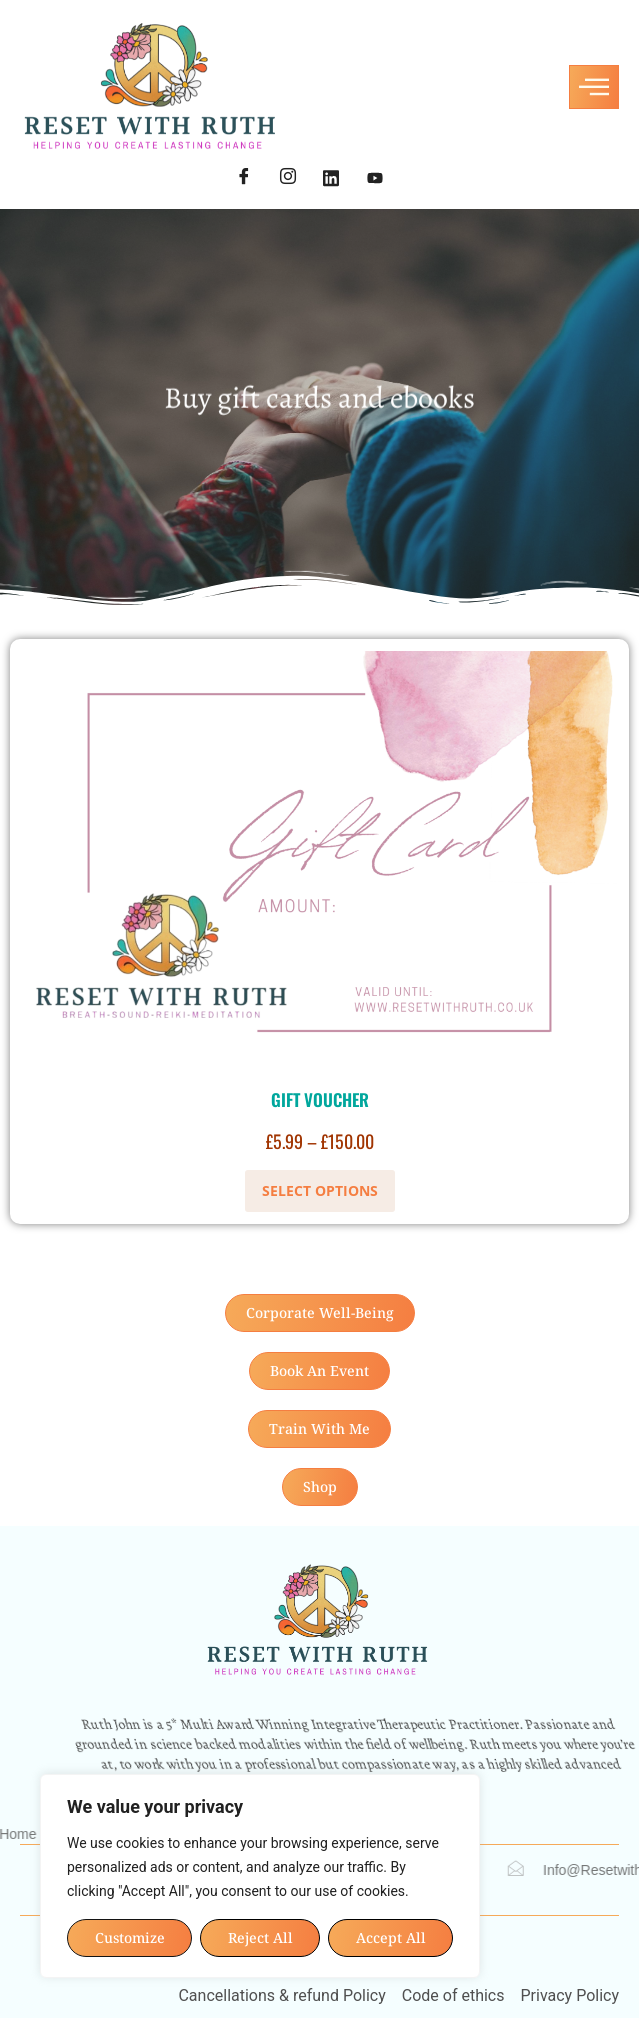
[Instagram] (288, 179)
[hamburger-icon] (594, 87)
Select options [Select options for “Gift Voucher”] (320, 1190)
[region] (260, 1876)
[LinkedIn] (331, 179)
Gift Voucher (320, 1099)
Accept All (391, 1937)
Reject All (260, 1937)
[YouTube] (375, 179)
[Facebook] (244, 179)
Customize (130, 1937)
